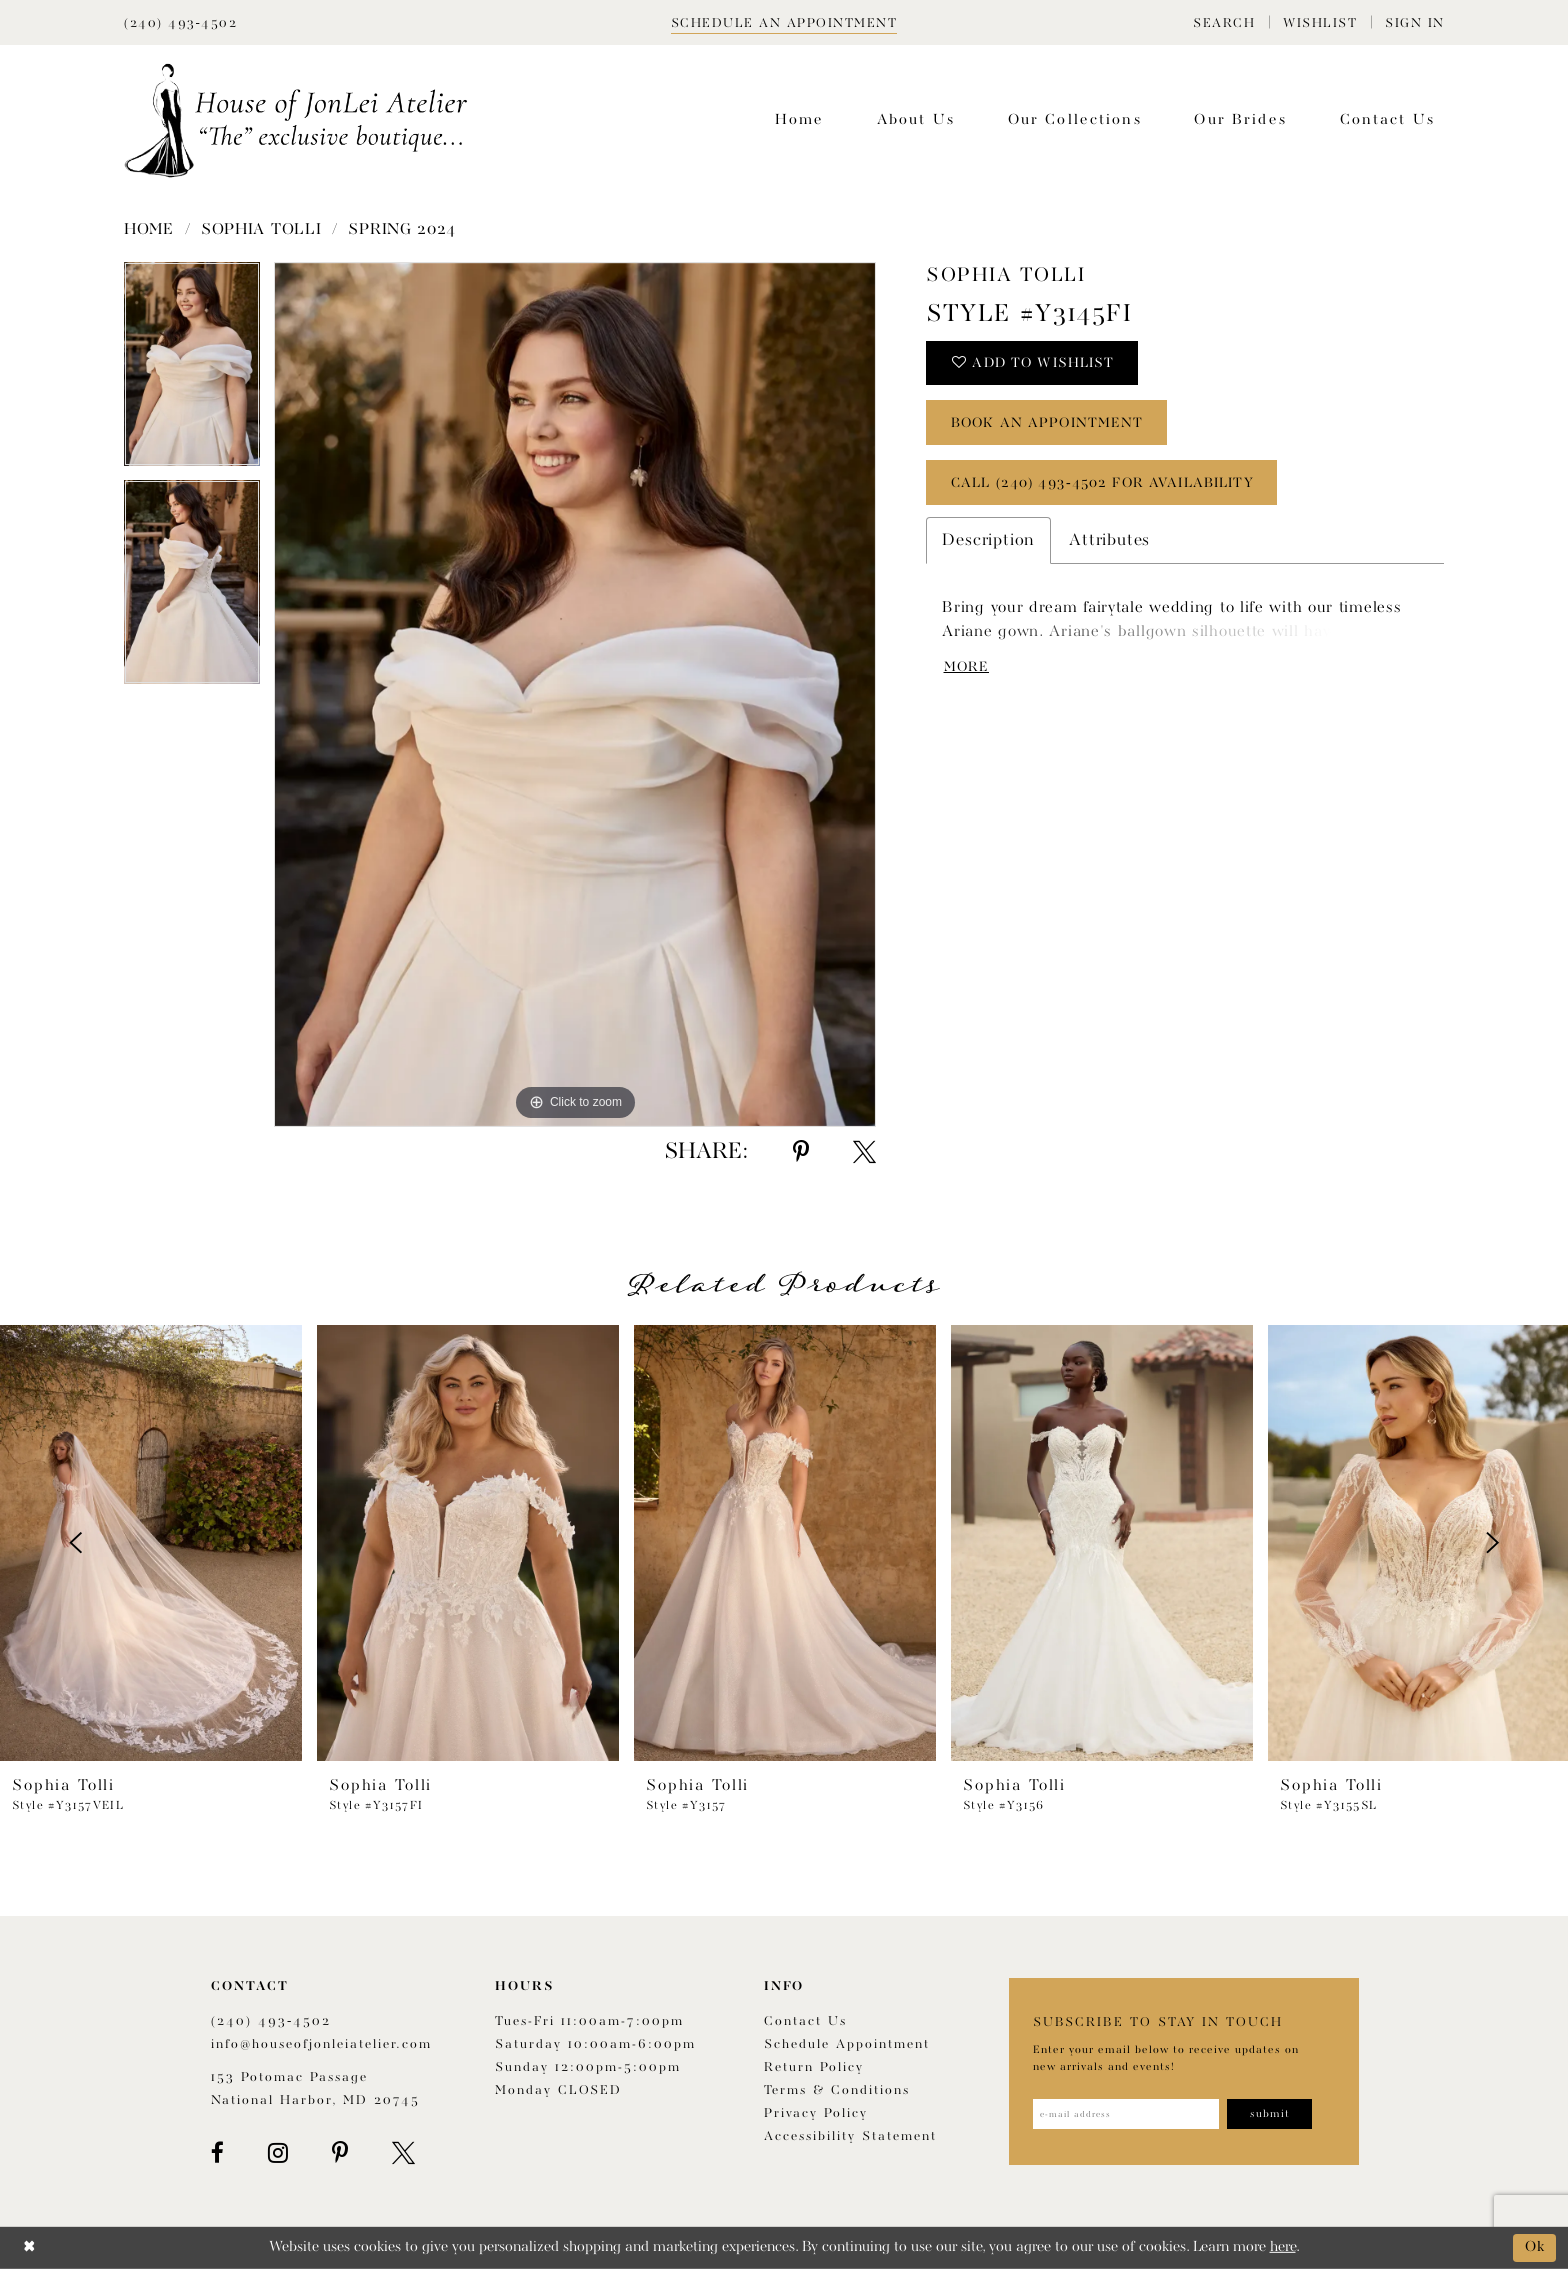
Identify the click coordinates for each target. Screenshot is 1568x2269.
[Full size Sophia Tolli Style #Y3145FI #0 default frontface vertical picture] (575, 694)
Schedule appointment (847, 2044)
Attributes (1109, 541)
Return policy (814, 2067)
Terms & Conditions (837, 2090)
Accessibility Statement (850, 2136)
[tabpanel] (192, 371)
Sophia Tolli (261, 230)
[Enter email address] (1126, 2114)
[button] (1224, 22)
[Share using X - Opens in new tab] (864, 1152)
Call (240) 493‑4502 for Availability (1103, 484)
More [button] (967, 668)
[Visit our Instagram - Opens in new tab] (278, 2153)
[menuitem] (1224, 22)
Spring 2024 (402, 230)
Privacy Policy (816, 2113)
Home (149, 230)
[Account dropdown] (1415, 22)
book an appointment (1049, 424)
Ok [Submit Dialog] (1535, 2247)
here (1283, 2247)
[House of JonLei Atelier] (296, 120)
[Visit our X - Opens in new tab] (403, 2153)
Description (988, 541)
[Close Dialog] (29, 2247)
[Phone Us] (180, 22)
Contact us (805, 2021)
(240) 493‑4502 (271, 2021)
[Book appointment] (784, 22)
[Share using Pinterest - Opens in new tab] (801, 1152)
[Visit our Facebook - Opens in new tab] (217, 2153)
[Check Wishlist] (1320, 22)
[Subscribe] (1271, 2114)
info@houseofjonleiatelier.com (321, 2044)
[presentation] (151, 1543)
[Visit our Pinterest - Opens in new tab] (340, 2153)
